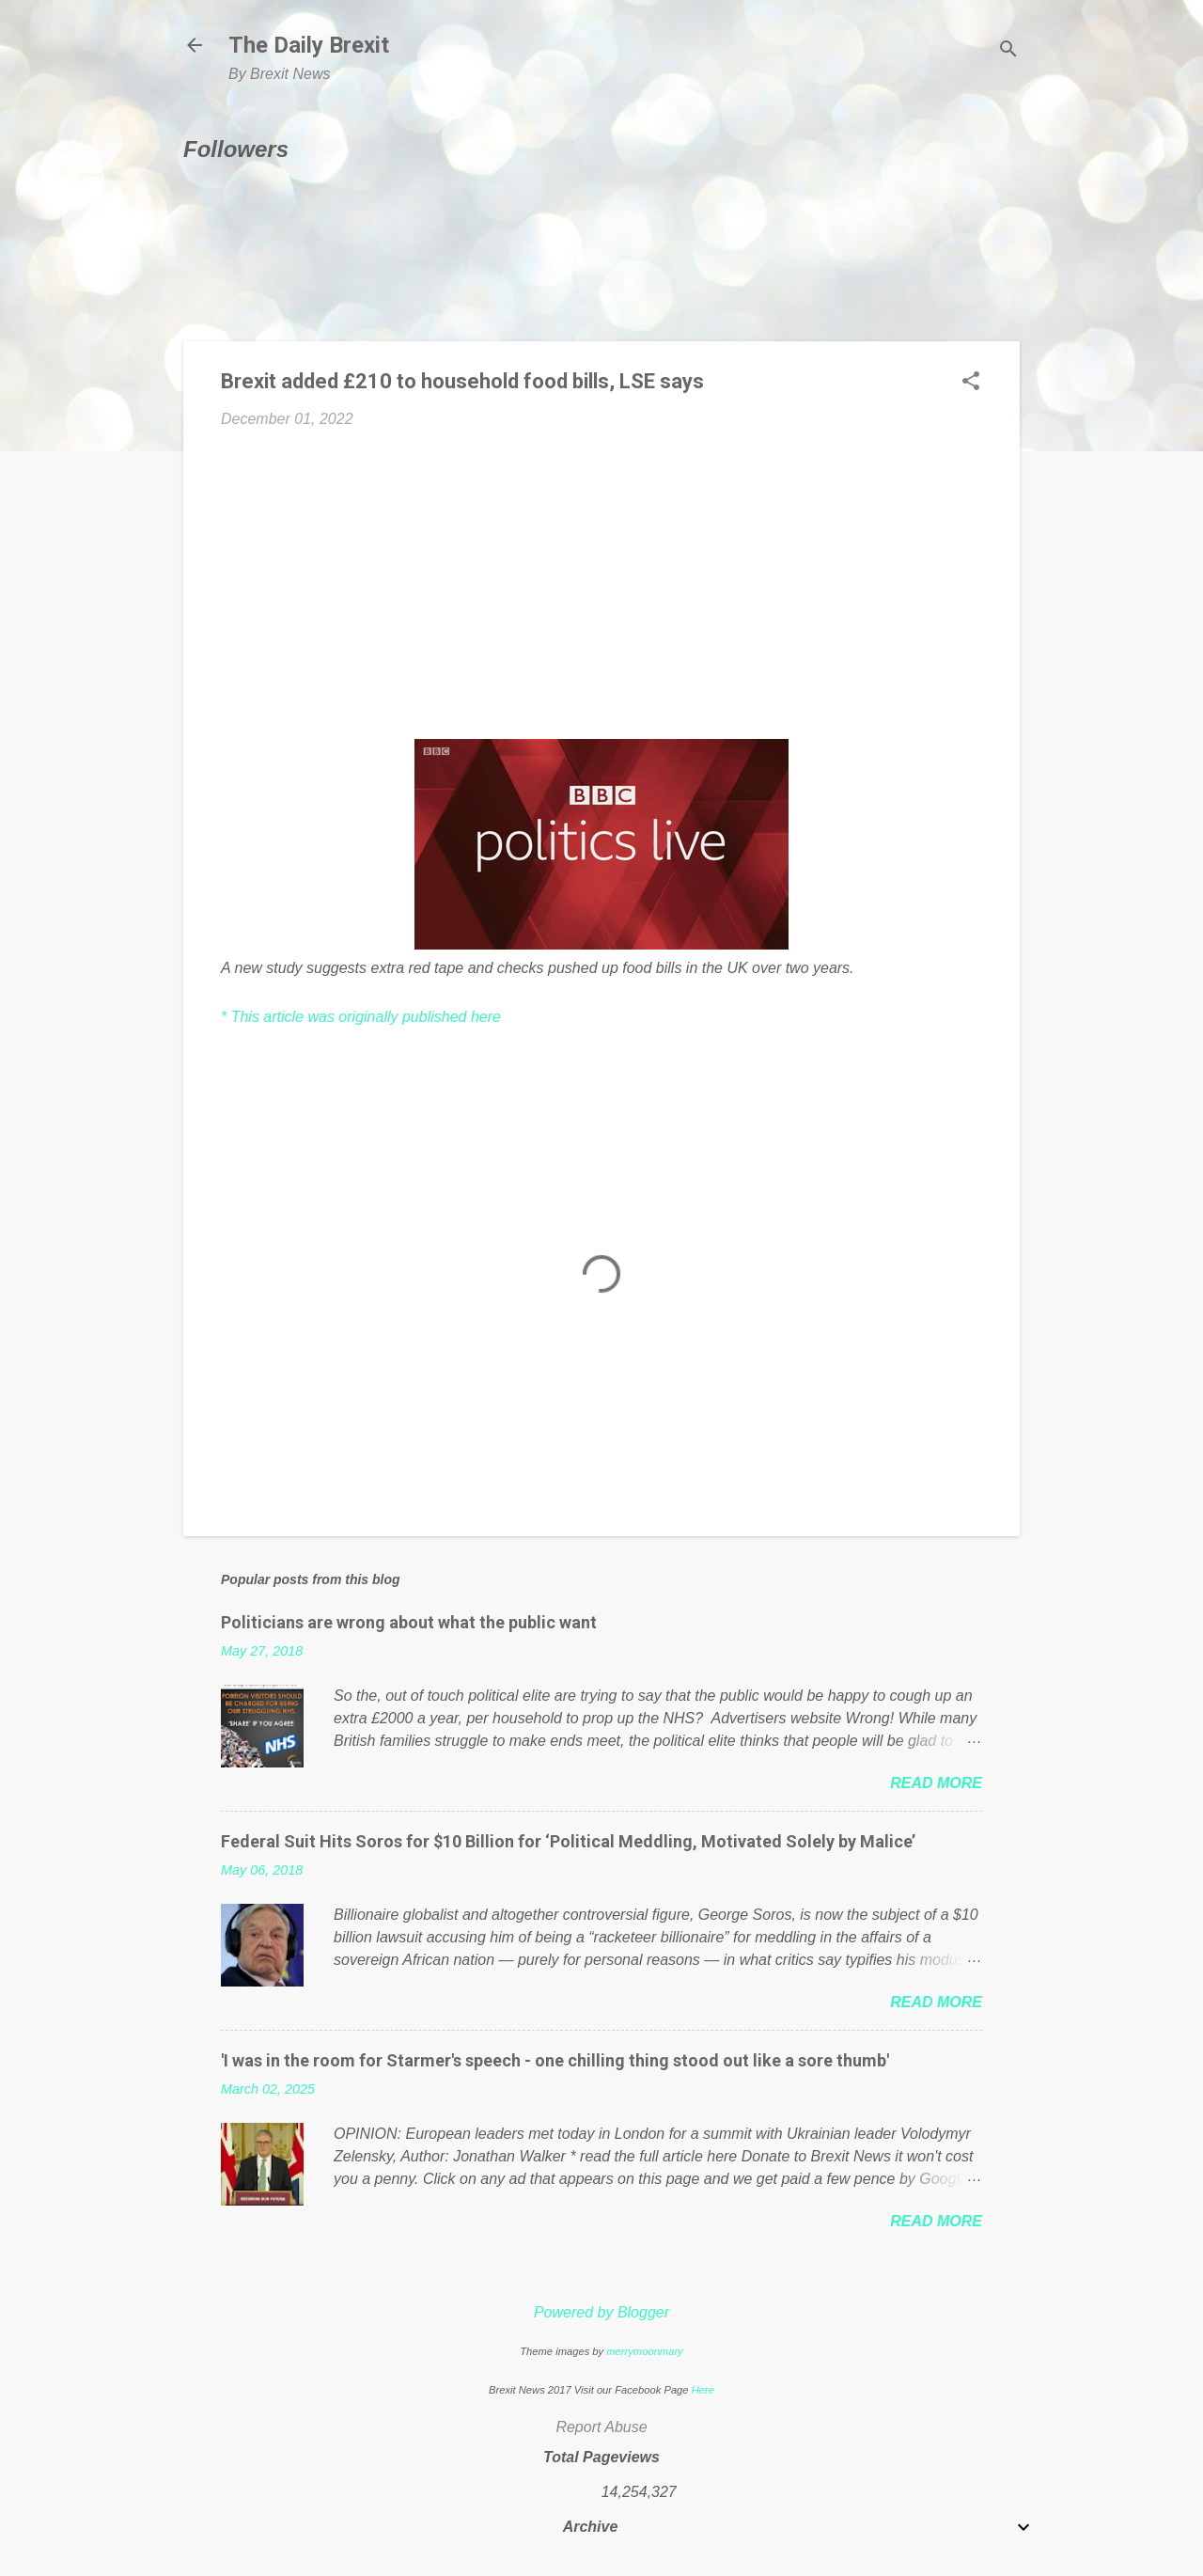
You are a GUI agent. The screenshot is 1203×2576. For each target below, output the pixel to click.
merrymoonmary (644, 2351)
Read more (936, 1783)
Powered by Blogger (601, 2312)
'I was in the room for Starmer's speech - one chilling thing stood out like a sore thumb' (555, 2060)
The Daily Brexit (308, 45)
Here (703, 2389)
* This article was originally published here (361, 1017)
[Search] (1008, 51)
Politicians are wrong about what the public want (409, 1622)
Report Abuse (601, 2427)
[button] (971, 382)
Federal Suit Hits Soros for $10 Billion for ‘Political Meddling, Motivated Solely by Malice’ (568, 1841)
